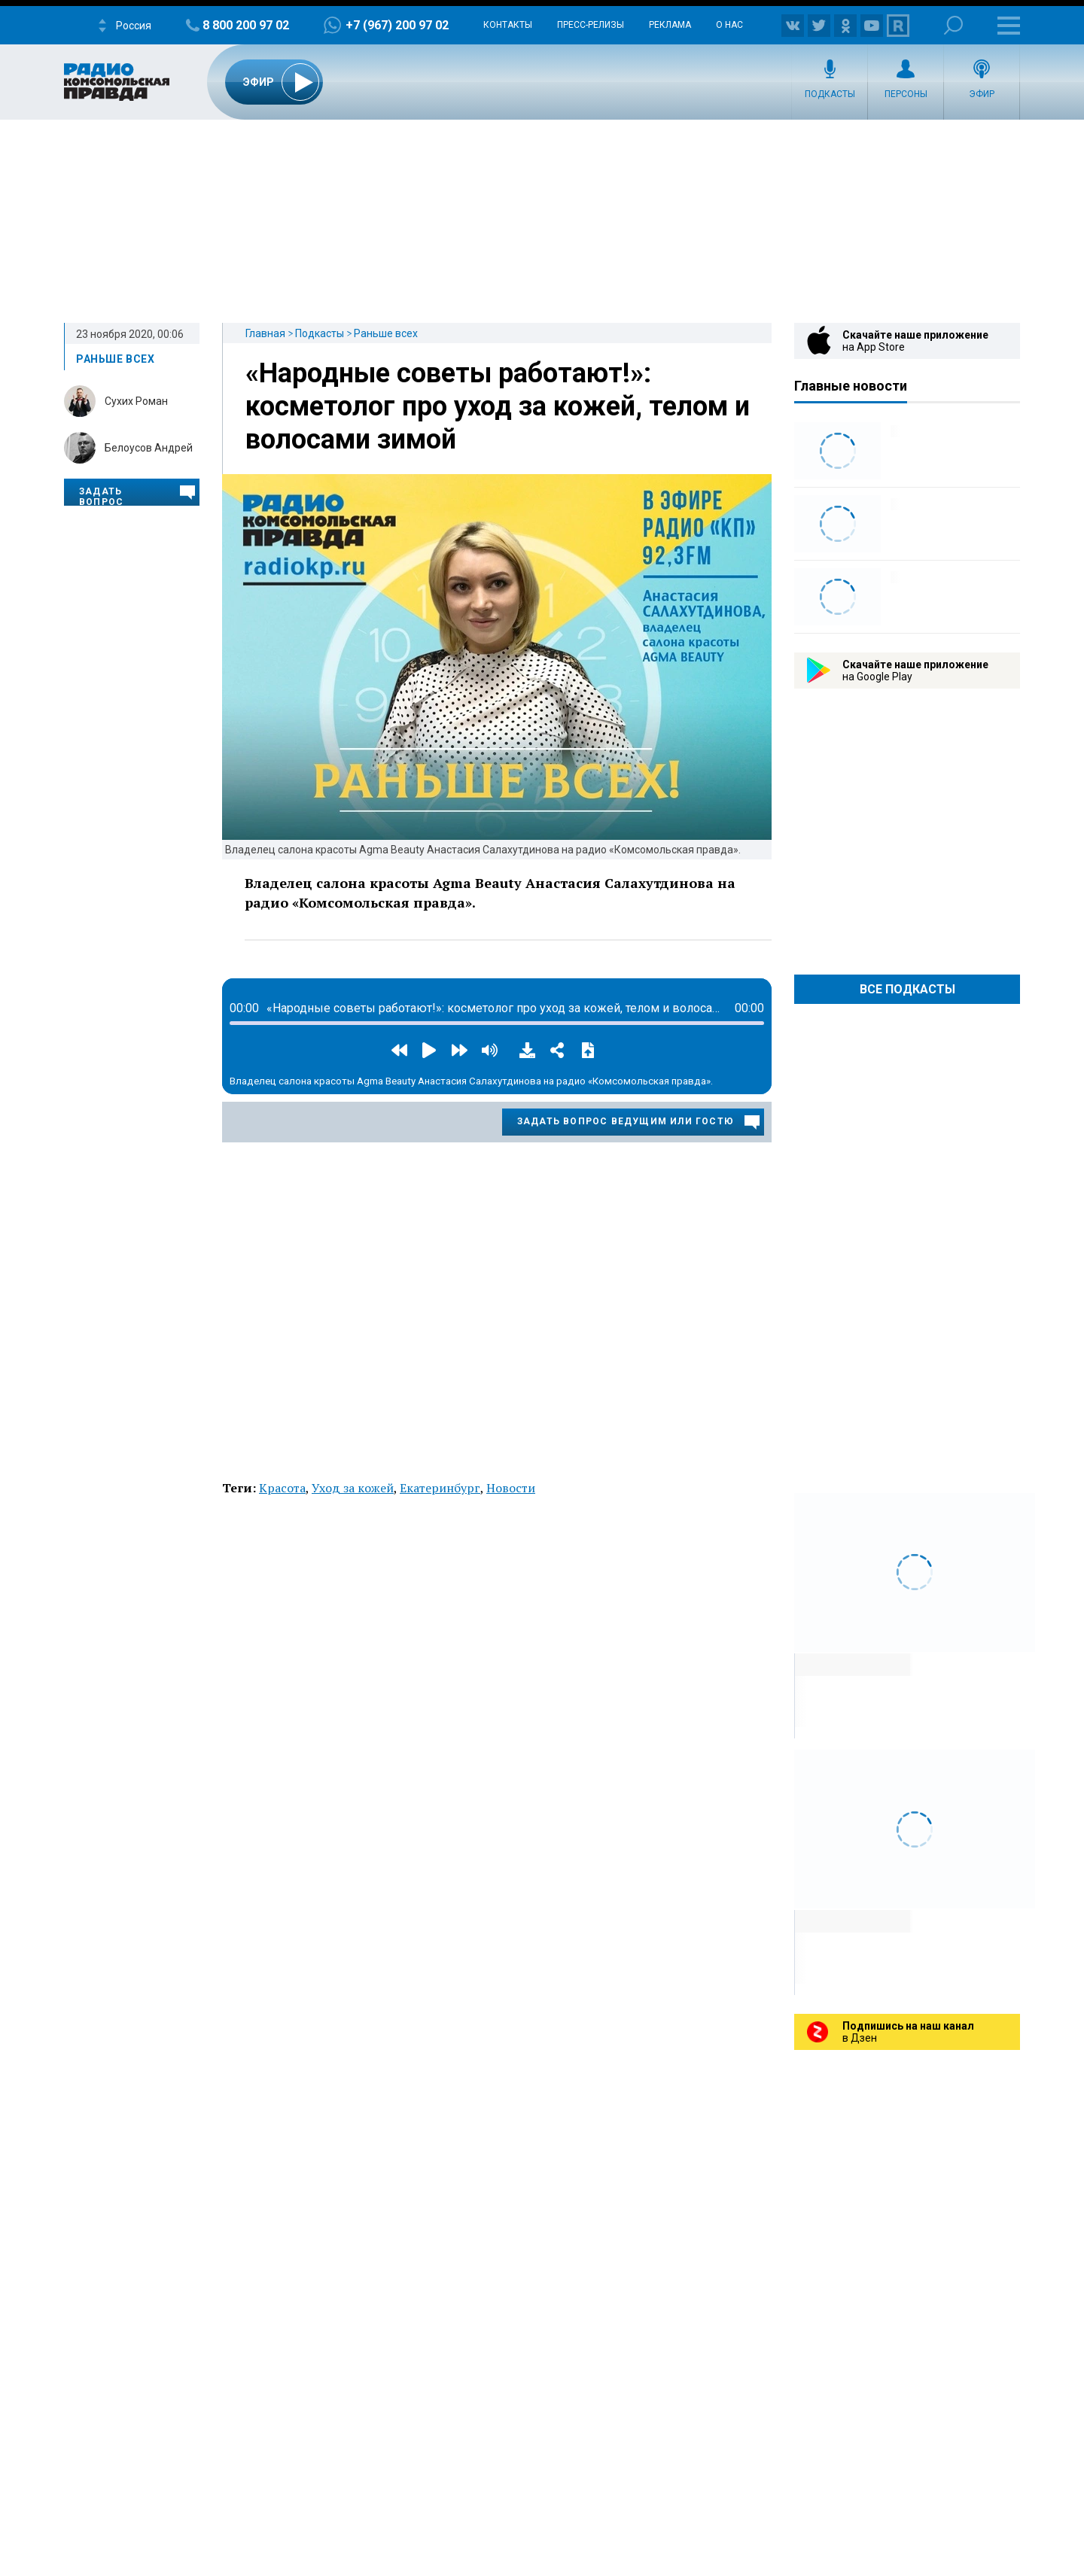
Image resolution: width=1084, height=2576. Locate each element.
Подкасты (830, 94)
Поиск (953, 25)
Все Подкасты (907, 989)
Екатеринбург (440, 1488)
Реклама (670, 25)
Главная (265, 333)
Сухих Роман (136, 401)
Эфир (981, 94)
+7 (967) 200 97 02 (397, 25)
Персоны (906, 94)
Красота (282, 1488)
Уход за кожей (353, 1488)
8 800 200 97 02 (245, 25)
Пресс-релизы (590, 25)
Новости (510, 1488)
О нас (729, 25)
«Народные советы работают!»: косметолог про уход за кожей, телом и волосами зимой (497, 406)
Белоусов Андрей (149, 448)
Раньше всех (386, 333)
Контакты (507, 25)
